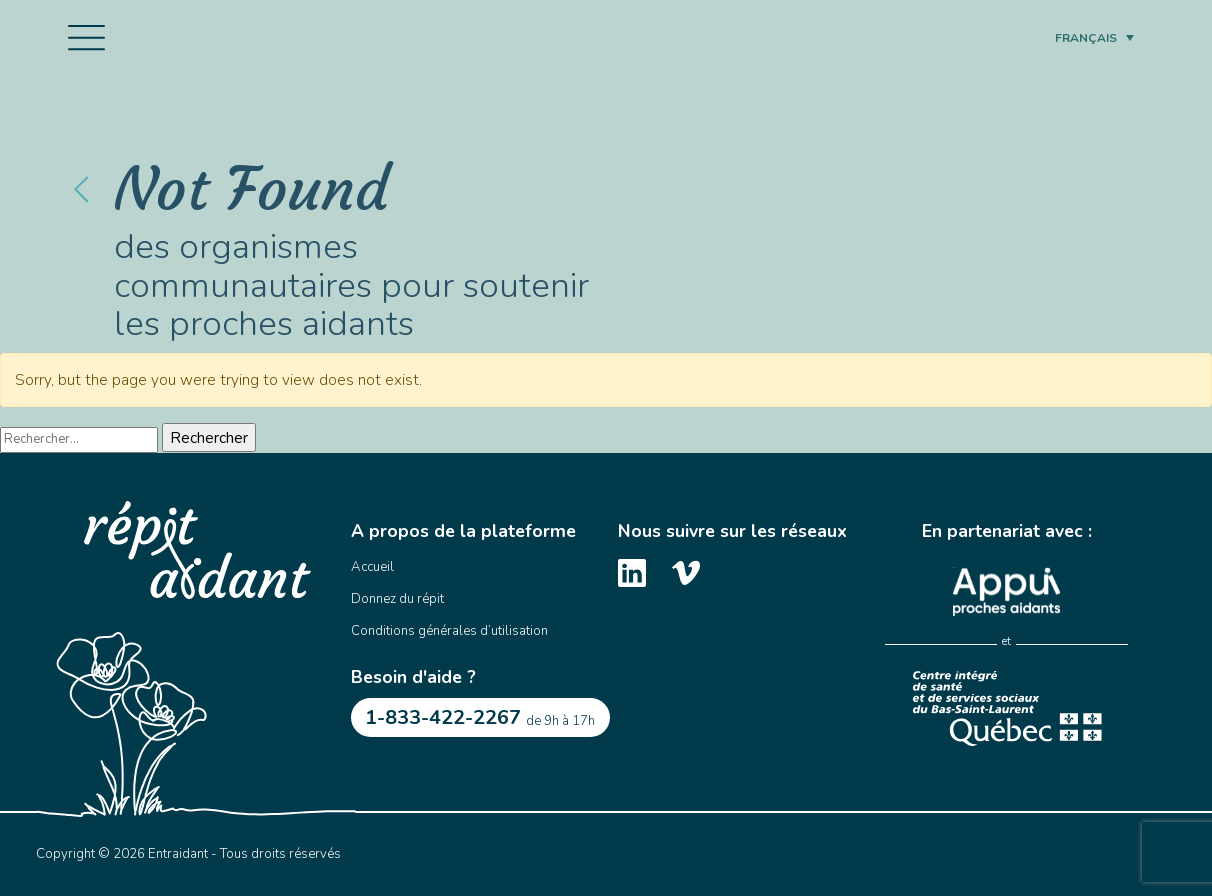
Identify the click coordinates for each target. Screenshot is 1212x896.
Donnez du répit (397, 599)
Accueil (372, 567)
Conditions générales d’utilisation (449, 631)
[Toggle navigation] (86, 38)
